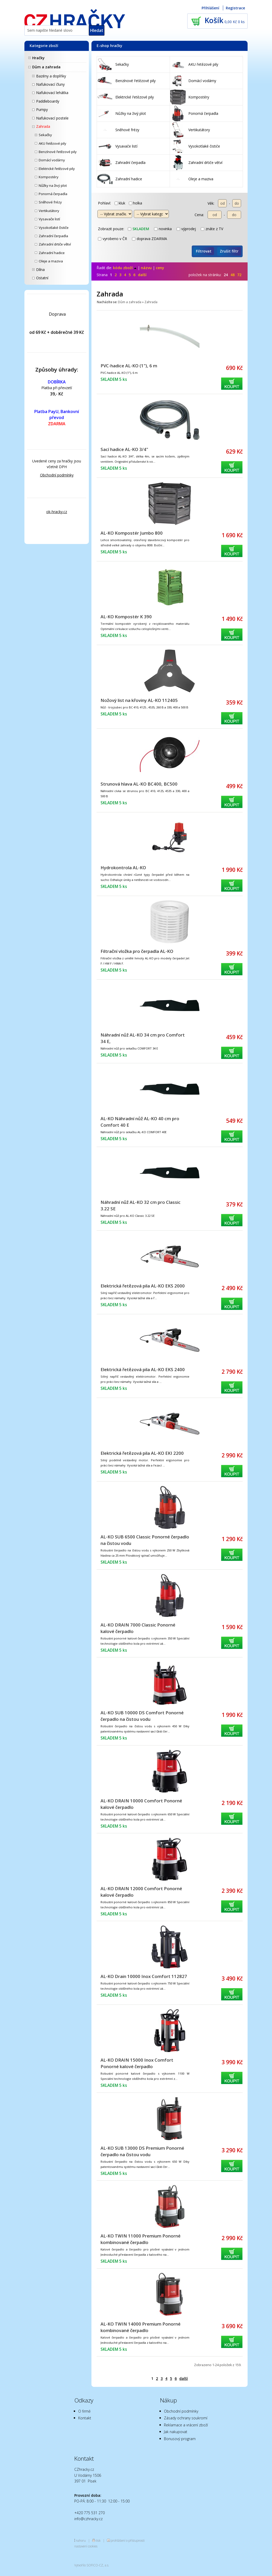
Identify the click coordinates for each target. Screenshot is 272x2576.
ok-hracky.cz (56, 511)
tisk (98, 2540)
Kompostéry (48, 177)
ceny (160, 267)
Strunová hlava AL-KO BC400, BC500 (139, 784)
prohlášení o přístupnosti (128, 2540)
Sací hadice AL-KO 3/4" (124, 449)
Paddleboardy (47, 101)
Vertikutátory (49, 210)
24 (226, 274)
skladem (138, 228)
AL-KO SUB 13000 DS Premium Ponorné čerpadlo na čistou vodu (142, 2151)
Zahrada (43, 126)
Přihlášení (210, 7)
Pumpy (42, 109)
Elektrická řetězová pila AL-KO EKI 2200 (142, 1453)
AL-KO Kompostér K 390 (126, 617)
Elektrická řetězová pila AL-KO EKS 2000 (143, 1286)
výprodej (186, 228)
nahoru (81, 2540)
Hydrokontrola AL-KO (123, 868)
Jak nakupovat (175, 2431)
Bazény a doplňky (51, 76)
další (142, 274)
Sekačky (45, 134)
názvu (146, 267)
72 (239, 274)
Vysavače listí (49, 219)
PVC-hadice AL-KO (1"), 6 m (129, 366)
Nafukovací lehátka (52, 92)
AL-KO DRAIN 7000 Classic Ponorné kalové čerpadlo (138, 1628)
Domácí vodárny (52, 160)
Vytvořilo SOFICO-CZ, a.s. (91, 2565)
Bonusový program (180, 2438)
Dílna (40, 269)
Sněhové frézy (50, 202)
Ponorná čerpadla (53, 193)
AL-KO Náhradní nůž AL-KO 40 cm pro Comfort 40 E (140, 1122)
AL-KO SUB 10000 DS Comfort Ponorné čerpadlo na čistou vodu (142, 1716)
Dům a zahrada (46, 66)
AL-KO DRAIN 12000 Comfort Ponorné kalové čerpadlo (141, 1891)
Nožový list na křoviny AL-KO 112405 (139, 700)
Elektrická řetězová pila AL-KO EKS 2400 (143, 1369)
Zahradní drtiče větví (55, 244)
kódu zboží (125, 267)
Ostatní (42, 277)
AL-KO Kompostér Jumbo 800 (132, 533)
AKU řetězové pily (52, 143)
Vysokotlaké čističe (54, 227)
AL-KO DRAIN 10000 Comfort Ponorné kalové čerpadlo (141, 1804)
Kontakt (84, 2417)
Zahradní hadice (52, 252)
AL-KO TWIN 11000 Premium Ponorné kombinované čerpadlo (141, 2239)
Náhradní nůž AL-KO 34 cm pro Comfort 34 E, (143, 1038)
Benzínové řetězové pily (58, 151)
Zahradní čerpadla (53, 236)
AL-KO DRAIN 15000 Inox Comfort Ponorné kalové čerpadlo (137, 2063)
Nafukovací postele (52, 118)
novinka (163, 228)
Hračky (38, 57)
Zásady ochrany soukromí (185, 2417)
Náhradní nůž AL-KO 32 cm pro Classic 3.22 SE (141, 1205)
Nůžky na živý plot (53, 185)
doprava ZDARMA (149, 238)
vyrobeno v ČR (112, 238)
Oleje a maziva (51, 261)
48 (232, 274)
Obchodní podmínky (57, 475)
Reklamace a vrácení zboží (186, 2424)
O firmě (84, 2411)
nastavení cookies (85, 2546)
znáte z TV (212, 228)
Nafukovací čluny (50, 84)
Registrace (235, 7)
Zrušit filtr (229, 251)
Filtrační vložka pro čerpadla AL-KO (137, 951)
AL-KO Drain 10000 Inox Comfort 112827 (144, 1976)
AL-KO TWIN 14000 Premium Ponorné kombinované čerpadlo (141, 2327)
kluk (120, 203)
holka (135, 203)
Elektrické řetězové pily (57, 168)
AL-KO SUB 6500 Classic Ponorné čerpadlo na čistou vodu (145, 1540)
